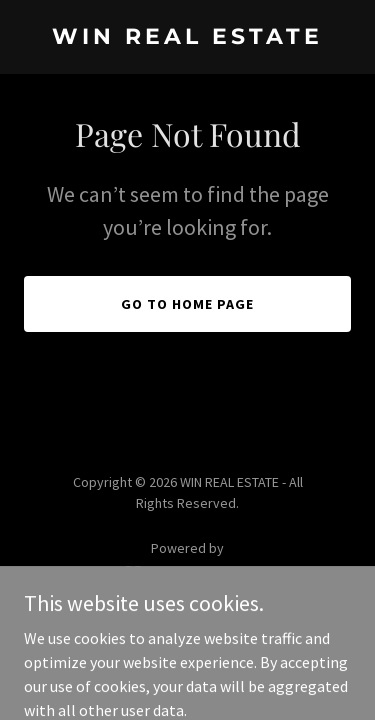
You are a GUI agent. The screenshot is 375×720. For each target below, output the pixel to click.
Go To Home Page (187, 304)
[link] (187, 38)
